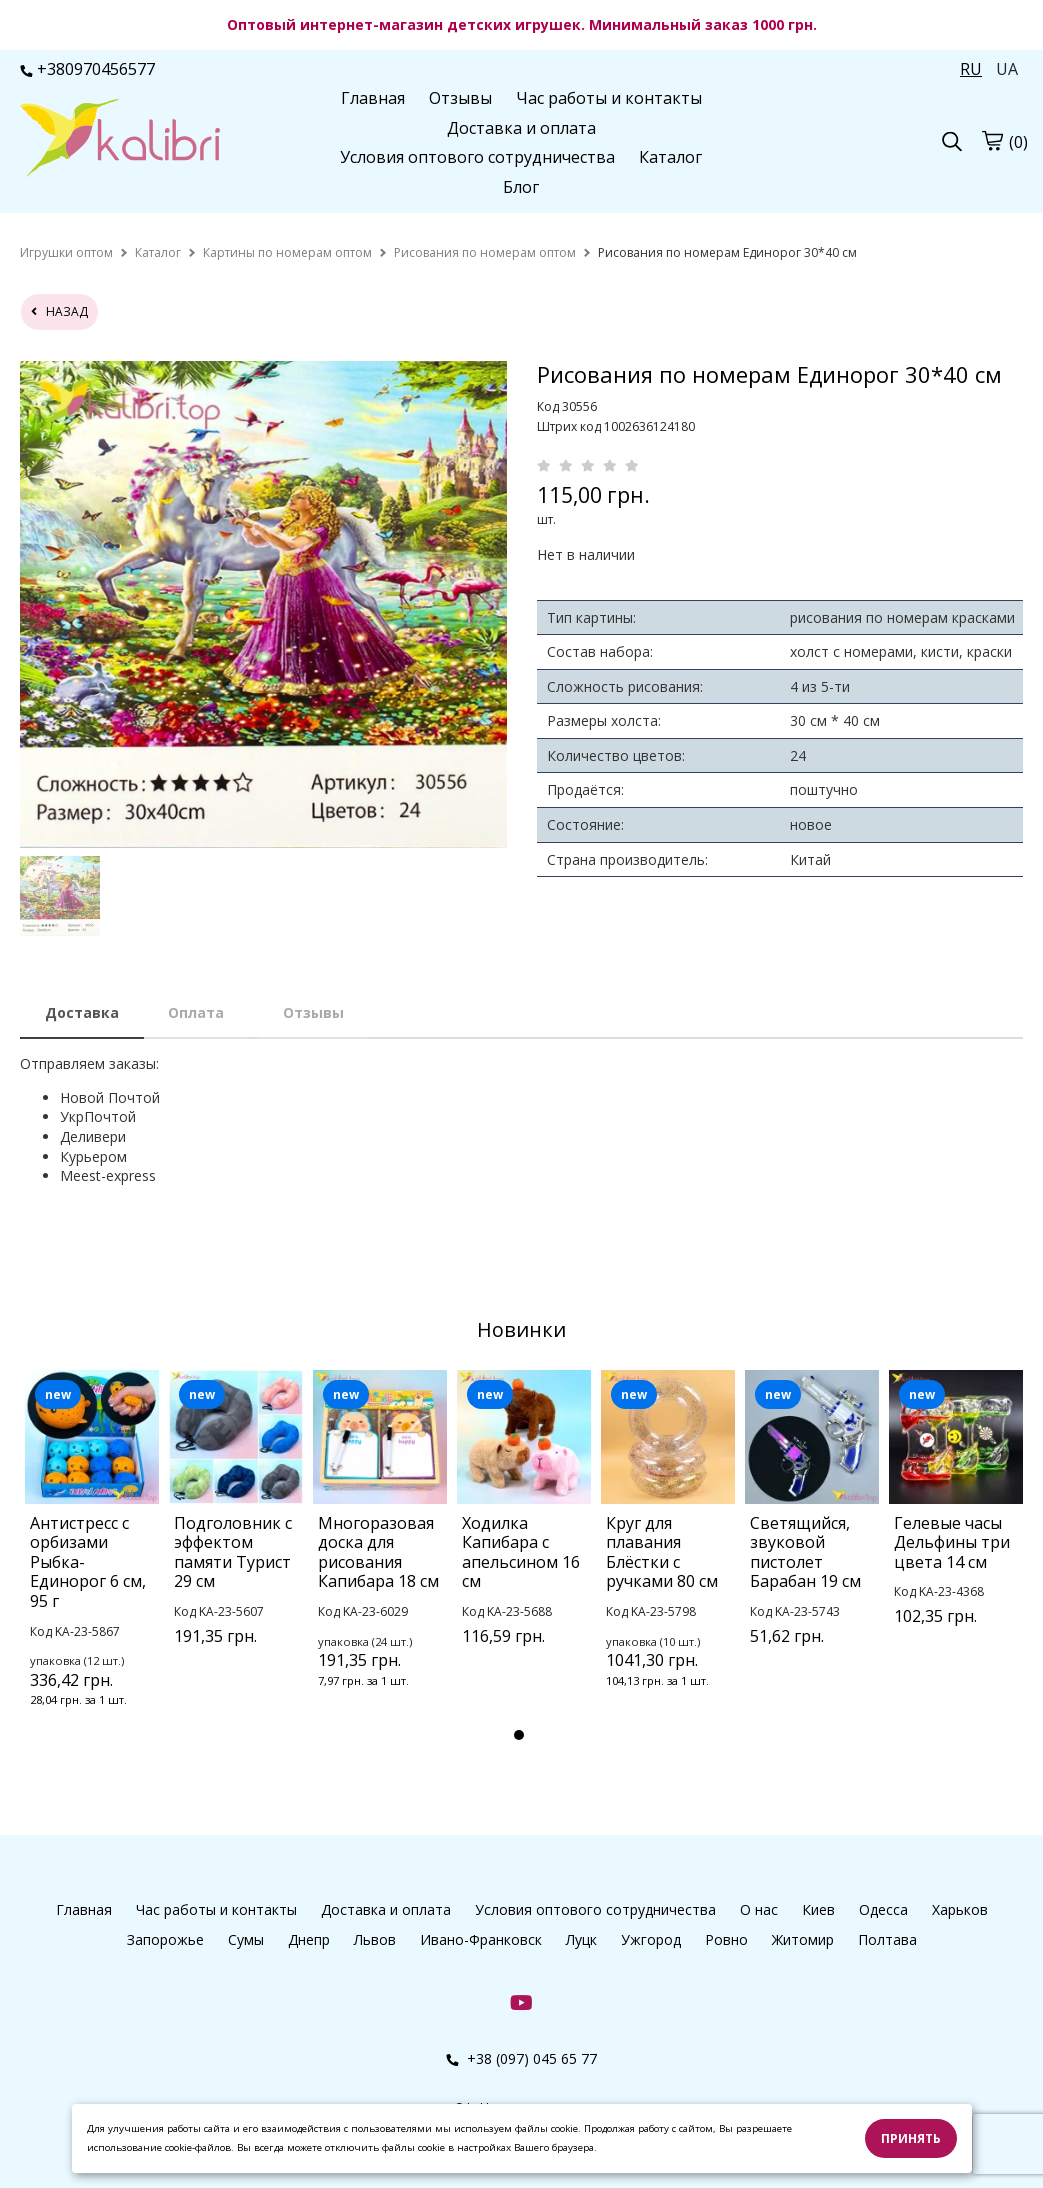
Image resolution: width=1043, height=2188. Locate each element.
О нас (759, 1909)
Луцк (581, 1939)
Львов (375, 1939)
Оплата (196, 1012)
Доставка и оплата (521, 128)
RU (971, 69)
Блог (521, 187)
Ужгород (651, 1939)
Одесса (883, 1909)
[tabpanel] (92, 1565)
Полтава (887, 1939)
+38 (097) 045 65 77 (521, 2058)
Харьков (960, 1909)
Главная (373, 98)
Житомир (803, 1939)
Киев (818, 1909)
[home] (66, 252)
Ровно (726, 1939)
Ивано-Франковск (481, 1939)
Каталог (670, 157)
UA (1007, 69)
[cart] (992, 141)
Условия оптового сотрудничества (477, 157)
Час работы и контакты (609, 98)
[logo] (120, 140)
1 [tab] (519, 1735)
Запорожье (165, 1939)
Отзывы (460, 98)
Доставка (82, 1012)
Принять (911, 2138)
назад (59, 311)
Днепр (309, 1939)
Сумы (246, 1939)
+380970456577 (87, 69)
